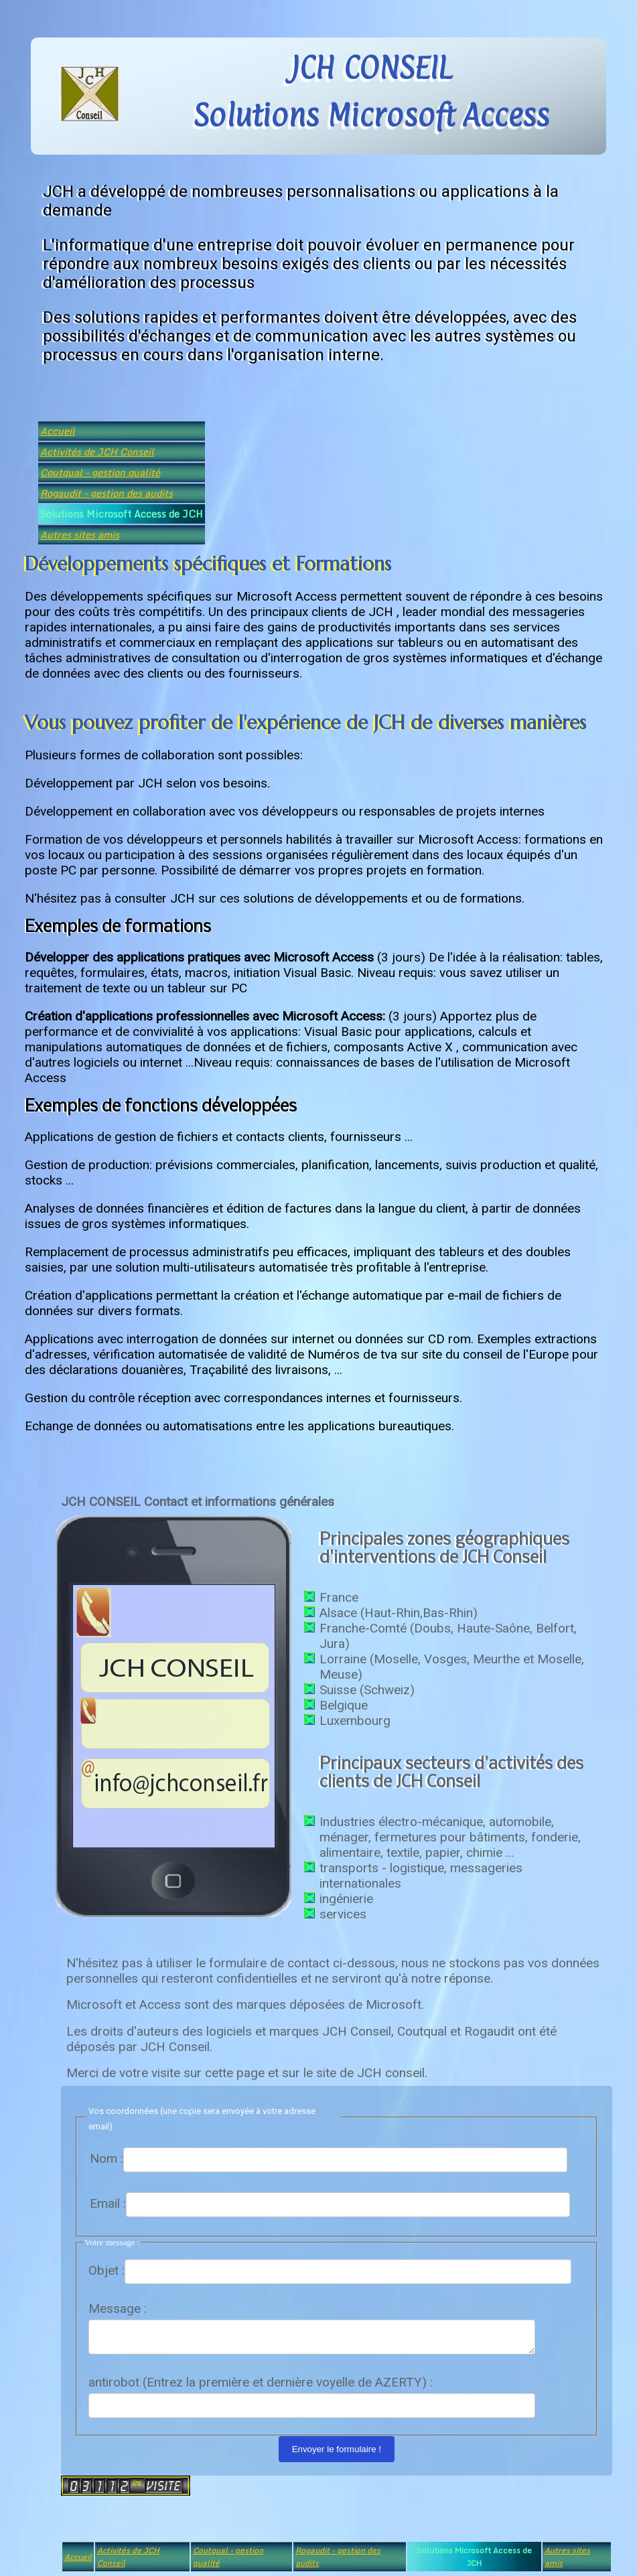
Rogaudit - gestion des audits (106, 493)
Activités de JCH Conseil (97, 451)
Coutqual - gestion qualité (100, 472)
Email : (108, 2203)
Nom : (106, 2158)
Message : (117, 2308)
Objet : (106, 2270)
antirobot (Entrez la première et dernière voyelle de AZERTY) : (260, 2386)
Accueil (57, 431)
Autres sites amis (79, 534)
